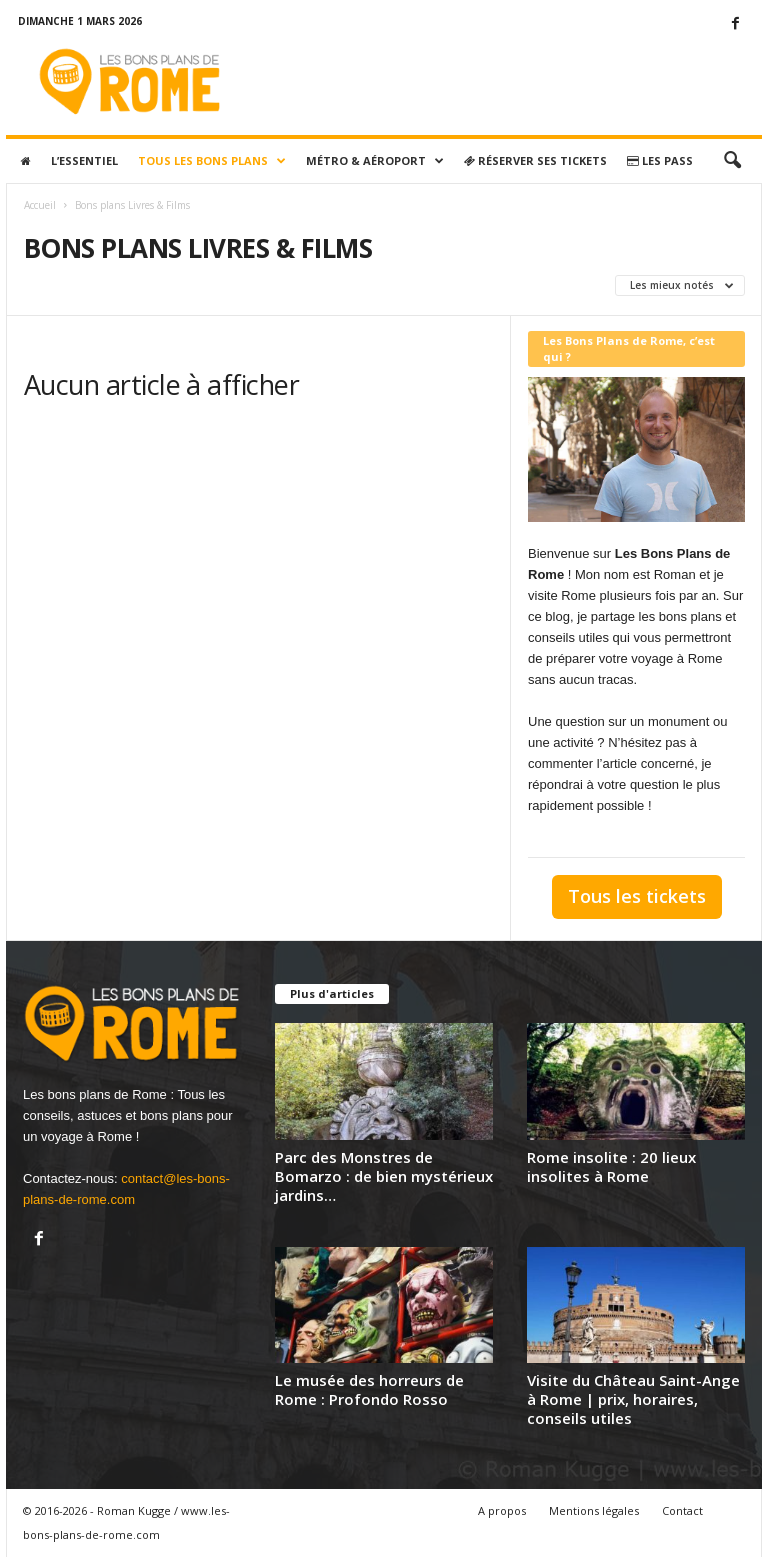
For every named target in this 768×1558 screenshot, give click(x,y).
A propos (502, 1510)
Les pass (660, 160)
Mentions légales (594, 1510)
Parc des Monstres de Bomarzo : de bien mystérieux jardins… (384, 1176)
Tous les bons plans (212, 161)
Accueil (40, 205)
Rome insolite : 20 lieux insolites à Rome (611, 1166)
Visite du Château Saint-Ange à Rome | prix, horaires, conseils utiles (633, 1399)
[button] (732, 161)
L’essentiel (84, 160)
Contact (682, 1510)
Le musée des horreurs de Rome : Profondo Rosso (369, 1389)
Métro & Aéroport (375, 161)
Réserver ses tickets (535, 160)
